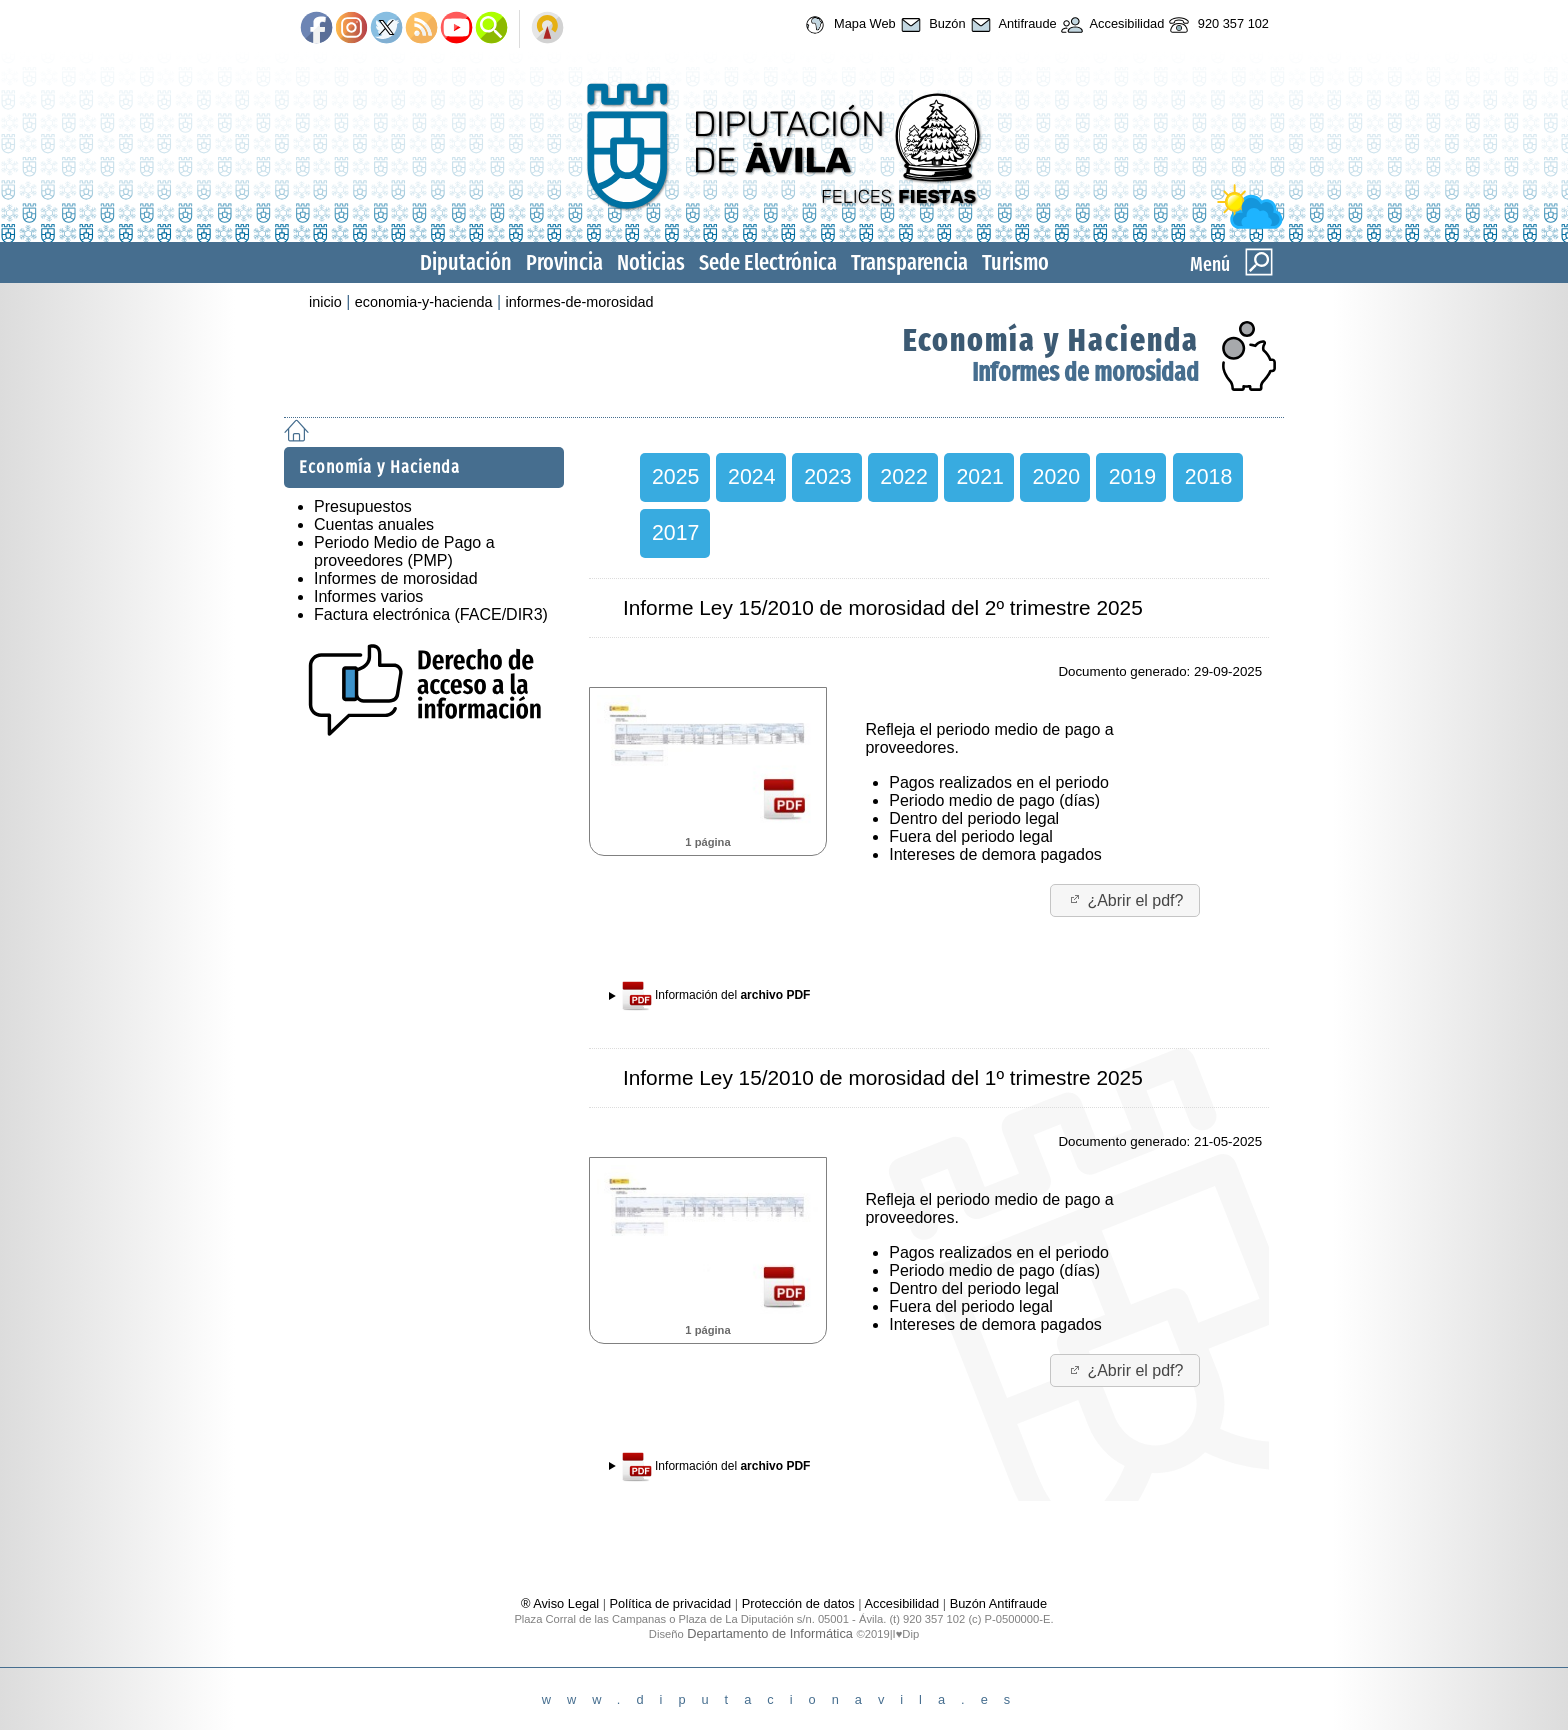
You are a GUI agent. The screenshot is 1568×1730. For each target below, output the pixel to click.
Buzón (931, 25)
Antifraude (1011, 25)
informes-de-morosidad (579, 302)
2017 (675, 533)
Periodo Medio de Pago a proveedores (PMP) (404, 551)
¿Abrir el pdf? (1125, 899)
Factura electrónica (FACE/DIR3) (431, 614)
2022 (903, 477)
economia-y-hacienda (424, 302)
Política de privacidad (671, 1603)
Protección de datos (798, 1603)
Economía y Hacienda (1051, 340)
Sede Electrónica (768, 262)
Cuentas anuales (374, 524)
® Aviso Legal (562, 1603)
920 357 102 (1216, 25)
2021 (979, 477)
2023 (827, 477)
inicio (325, 302)
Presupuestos (363, 506)
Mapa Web (847, 25)
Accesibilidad (1111, 25)
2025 (675, 477)
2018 (1208, 477)
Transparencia (909, 262)
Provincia (564, 262)
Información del (716, 996)
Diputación (466, 262)
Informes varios (368, 596)
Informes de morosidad (1085, 372)
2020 (1056, 477)
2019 (1132, 477)
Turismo (1015, 262)
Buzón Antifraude (998, 1603)
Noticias (651, 262)
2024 (751, 477)
